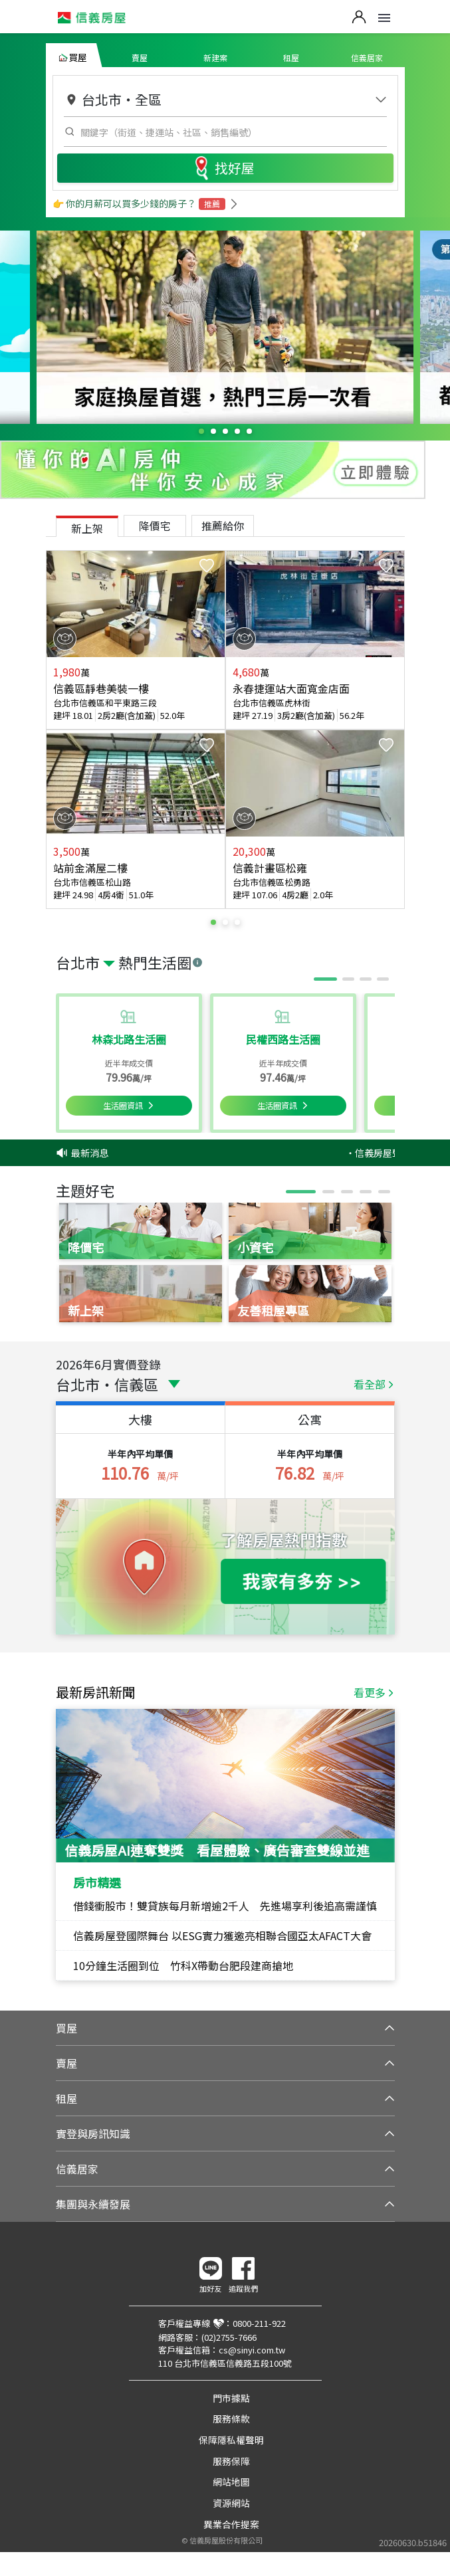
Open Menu (384, 18)
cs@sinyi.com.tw (252, 2349)
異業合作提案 (231, 2524)
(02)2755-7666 (229, 2337)
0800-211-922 (259, 2323)
